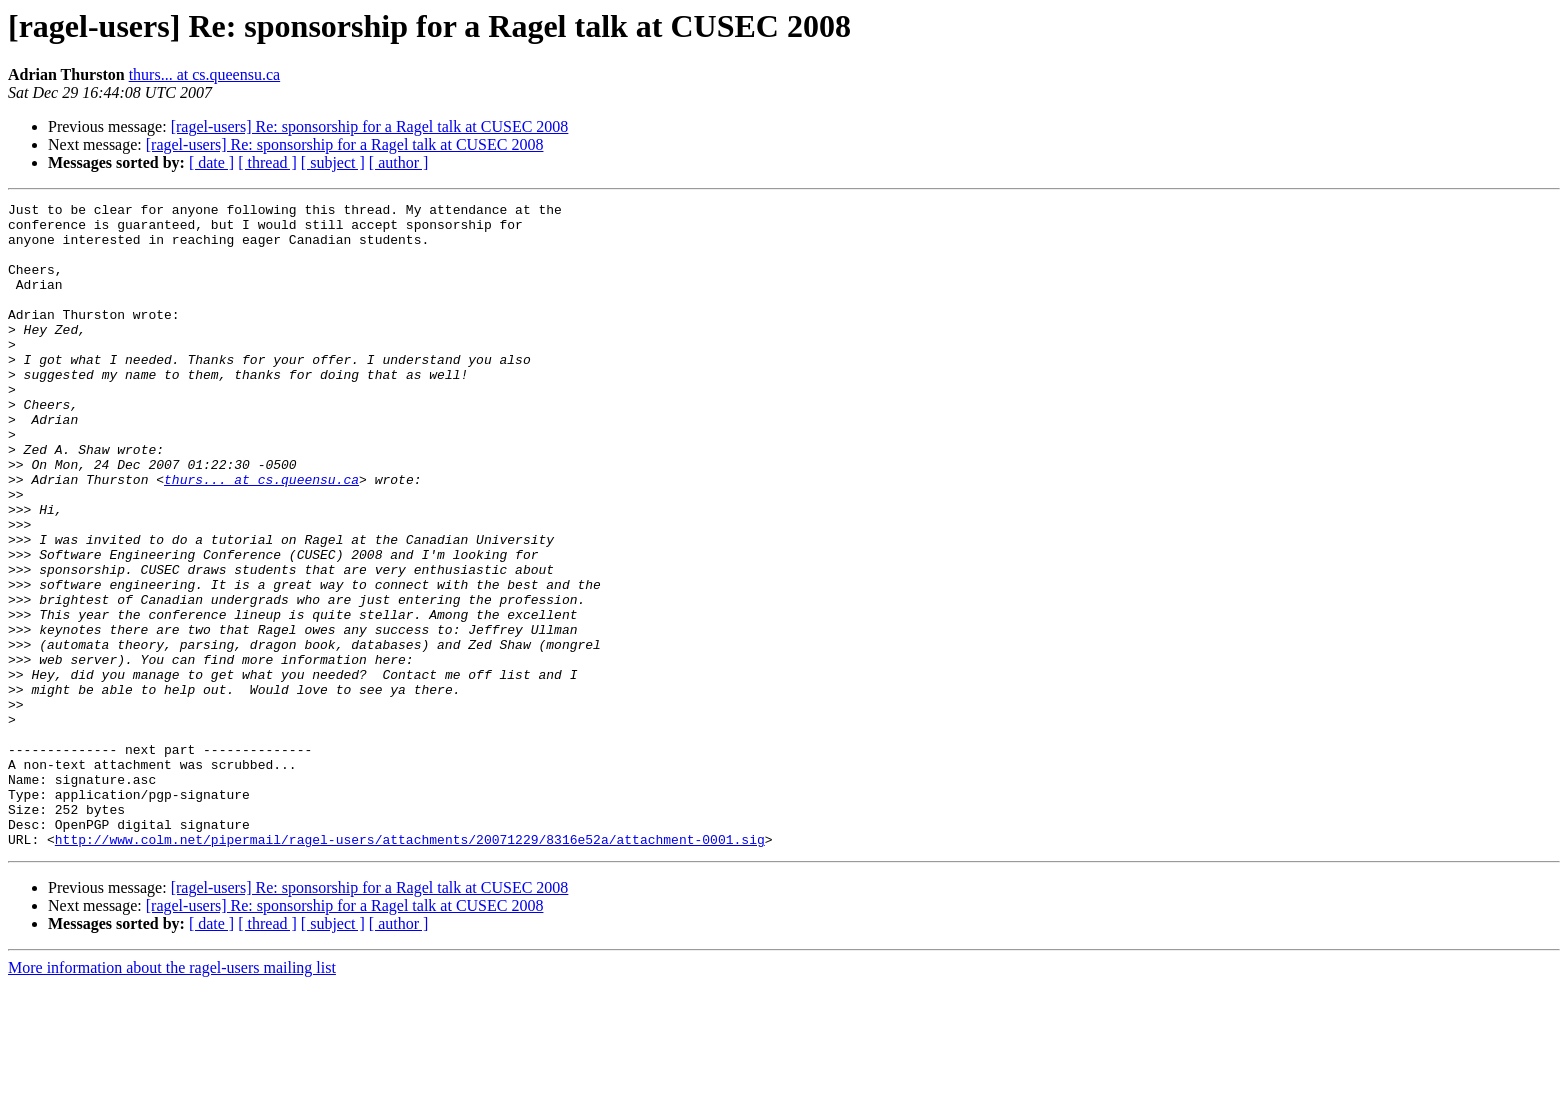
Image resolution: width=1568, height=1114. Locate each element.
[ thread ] (267, 162)
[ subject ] (333, 162)
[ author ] (399, 162)
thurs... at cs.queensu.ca (205, 74)
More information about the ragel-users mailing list (172, 1096)
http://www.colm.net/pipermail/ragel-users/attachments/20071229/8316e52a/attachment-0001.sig (410, 968)
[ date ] (211, 162)
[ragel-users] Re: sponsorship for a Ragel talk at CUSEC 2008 (370, 126)
